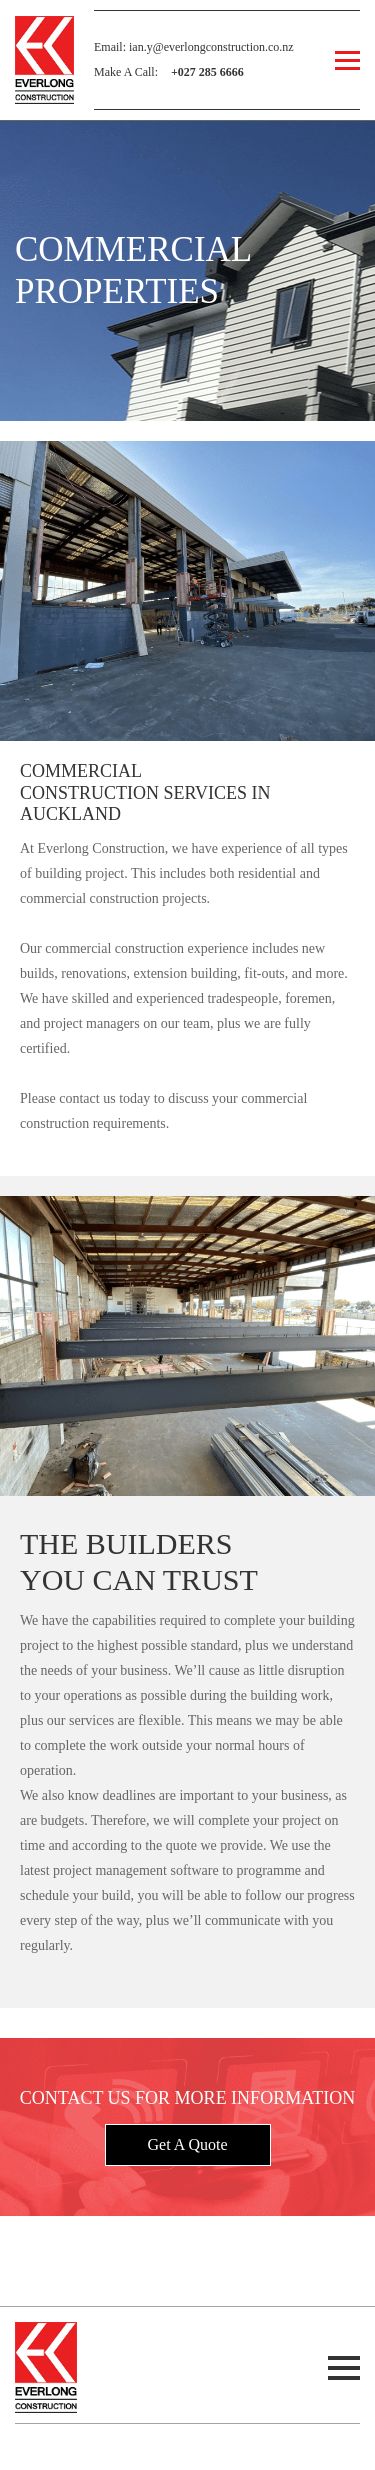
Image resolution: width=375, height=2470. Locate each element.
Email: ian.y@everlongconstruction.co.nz (194, 47)
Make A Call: (169, 72)
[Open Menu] (347, 60)
